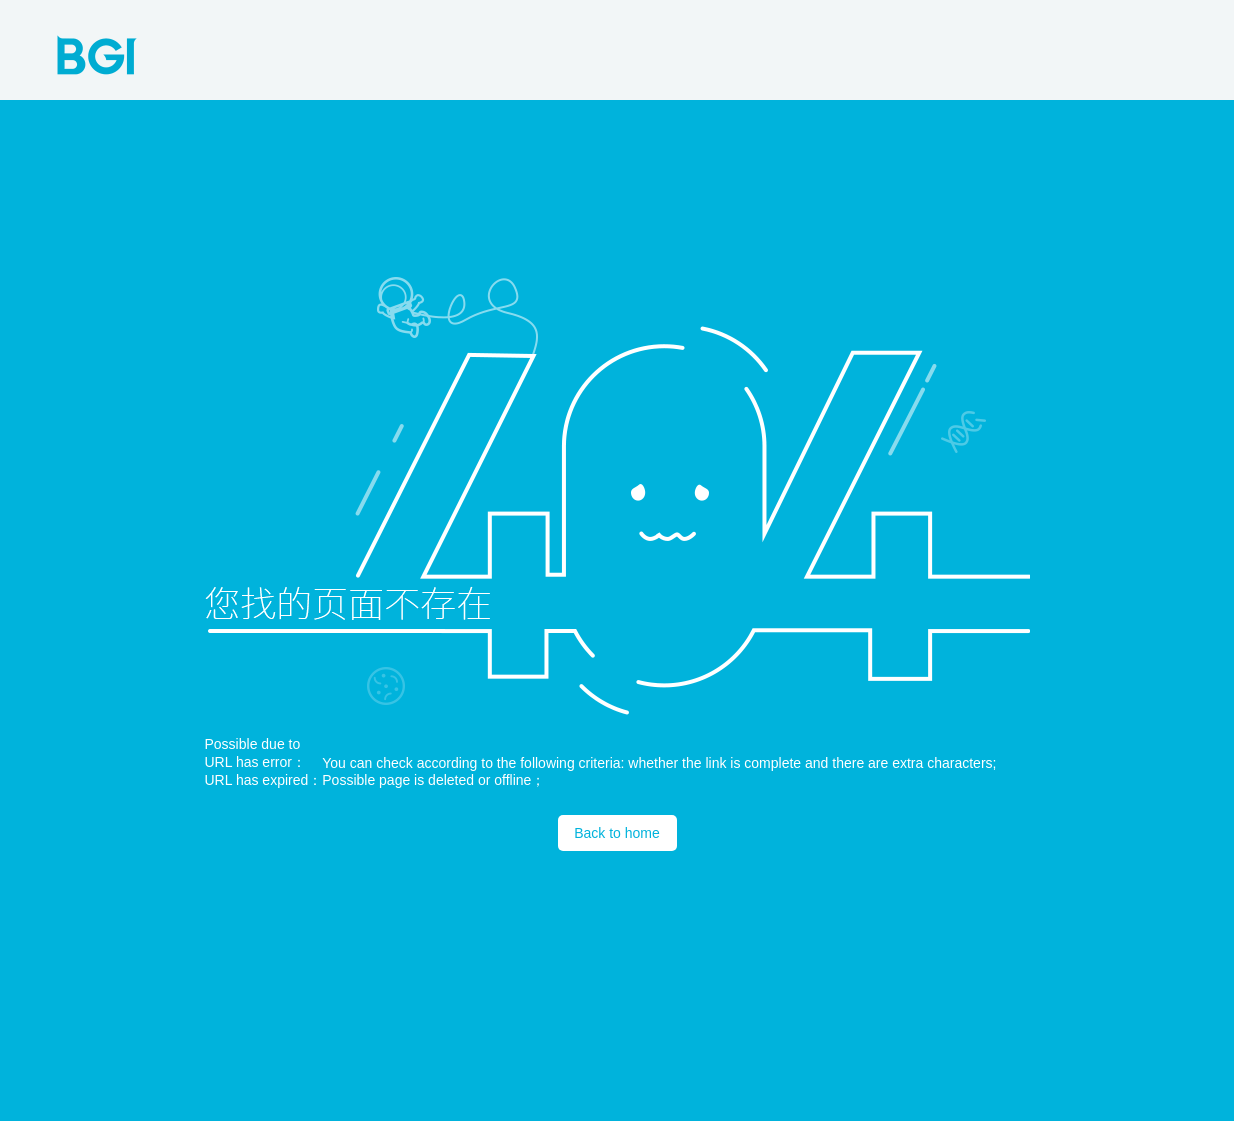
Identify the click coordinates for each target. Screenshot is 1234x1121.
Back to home (617, 833)
